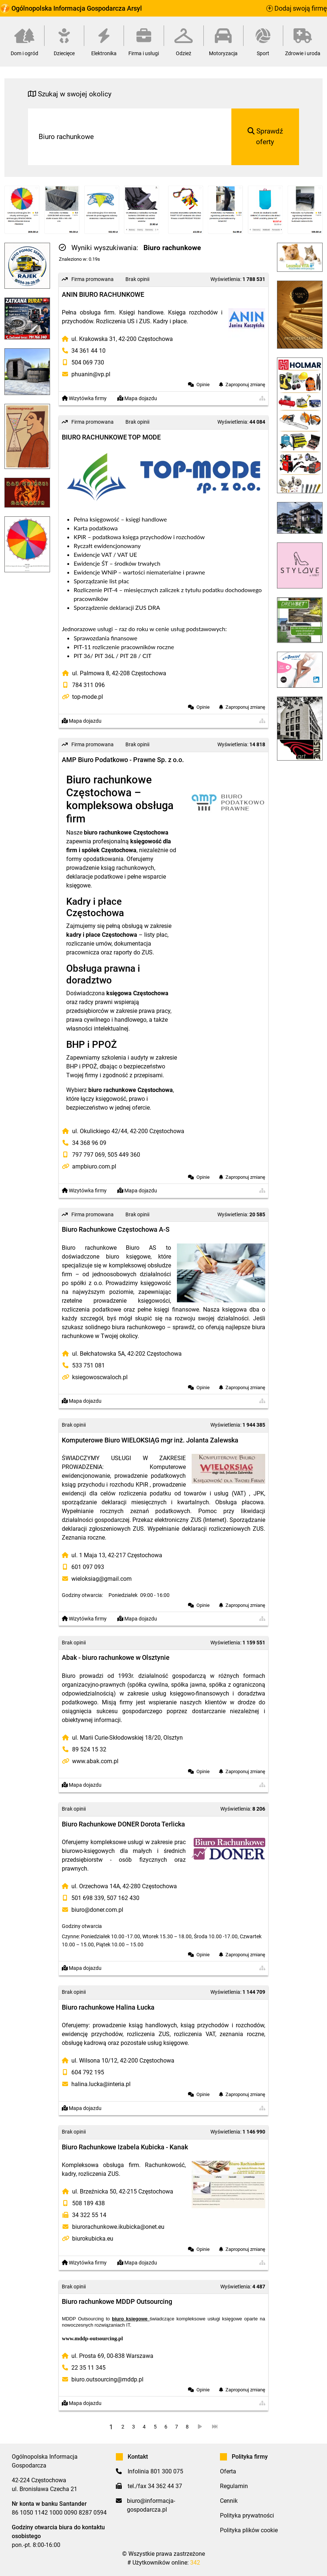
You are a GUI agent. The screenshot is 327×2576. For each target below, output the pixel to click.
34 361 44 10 (88, 350)
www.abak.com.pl (95, 1761)
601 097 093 (87, 1566)
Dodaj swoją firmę (296, 8)
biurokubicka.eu (92, 2238)
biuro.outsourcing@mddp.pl (107, 2379)
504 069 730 (87, 362)
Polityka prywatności (247, 2515)
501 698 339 (87, 1897)
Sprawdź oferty (265, 136)
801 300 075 (166, 2471)
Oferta (228, 2471)
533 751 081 (88, 1365)
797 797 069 (88, 1154)
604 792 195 (87, 2072)
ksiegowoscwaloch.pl (100, 1377)
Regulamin (234, 2486)
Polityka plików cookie (249, 2530)
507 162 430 (123, 1897)
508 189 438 (88, 2203)
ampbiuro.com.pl (94, 1166)
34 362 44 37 (165, 2486)
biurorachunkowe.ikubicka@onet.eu (118, 2226)
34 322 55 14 (89, 2215)
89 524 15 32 (89, 1749)
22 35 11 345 (88, 2367)
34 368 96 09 (89, 1142)
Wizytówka (84, 398)
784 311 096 (88, 685)
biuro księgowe (129, 2318)
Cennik (229, 2500)
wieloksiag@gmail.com (101, 1578)
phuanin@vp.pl (90, 374)
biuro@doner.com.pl (97, 1909)
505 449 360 (123, 1154)
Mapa (137, 398)
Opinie (203, 384)
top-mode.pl (87, 696)
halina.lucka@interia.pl (101, 2084)
